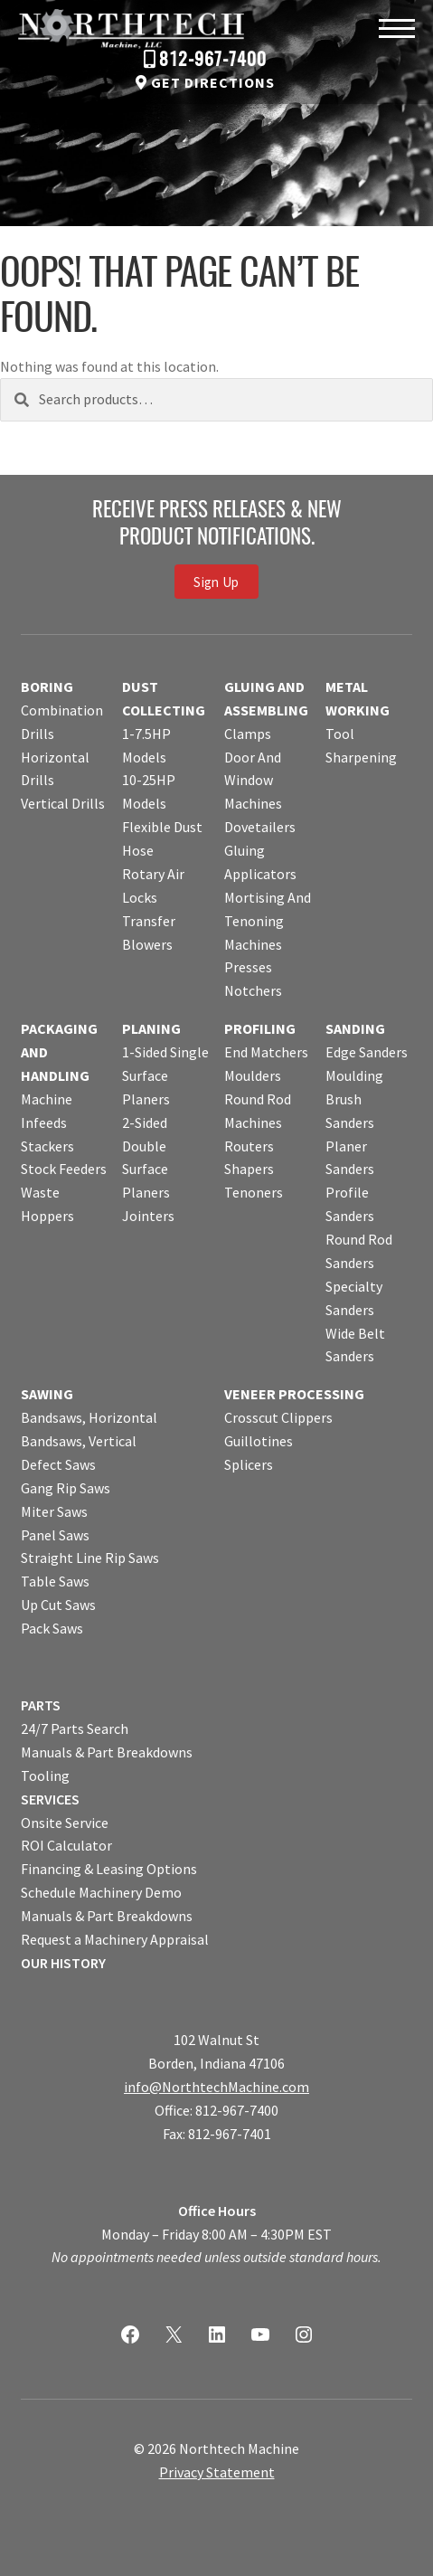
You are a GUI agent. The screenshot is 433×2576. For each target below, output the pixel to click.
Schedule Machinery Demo (101, 1892)
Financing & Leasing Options (109, 1869)
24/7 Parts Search (74, 1728)
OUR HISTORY (63, 1963)
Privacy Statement (217, 2472)
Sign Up (216, 581)
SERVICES (50, 1799)
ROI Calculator (66, 1845)
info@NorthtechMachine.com (216, 2087)
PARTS (41, 1705)
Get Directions (213, 82)
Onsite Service (64, 1823)
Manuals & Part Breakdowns (107, 1752)
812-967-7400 (213, 61)
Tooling (45, 1775)
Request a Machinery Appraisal (115, 1939)
